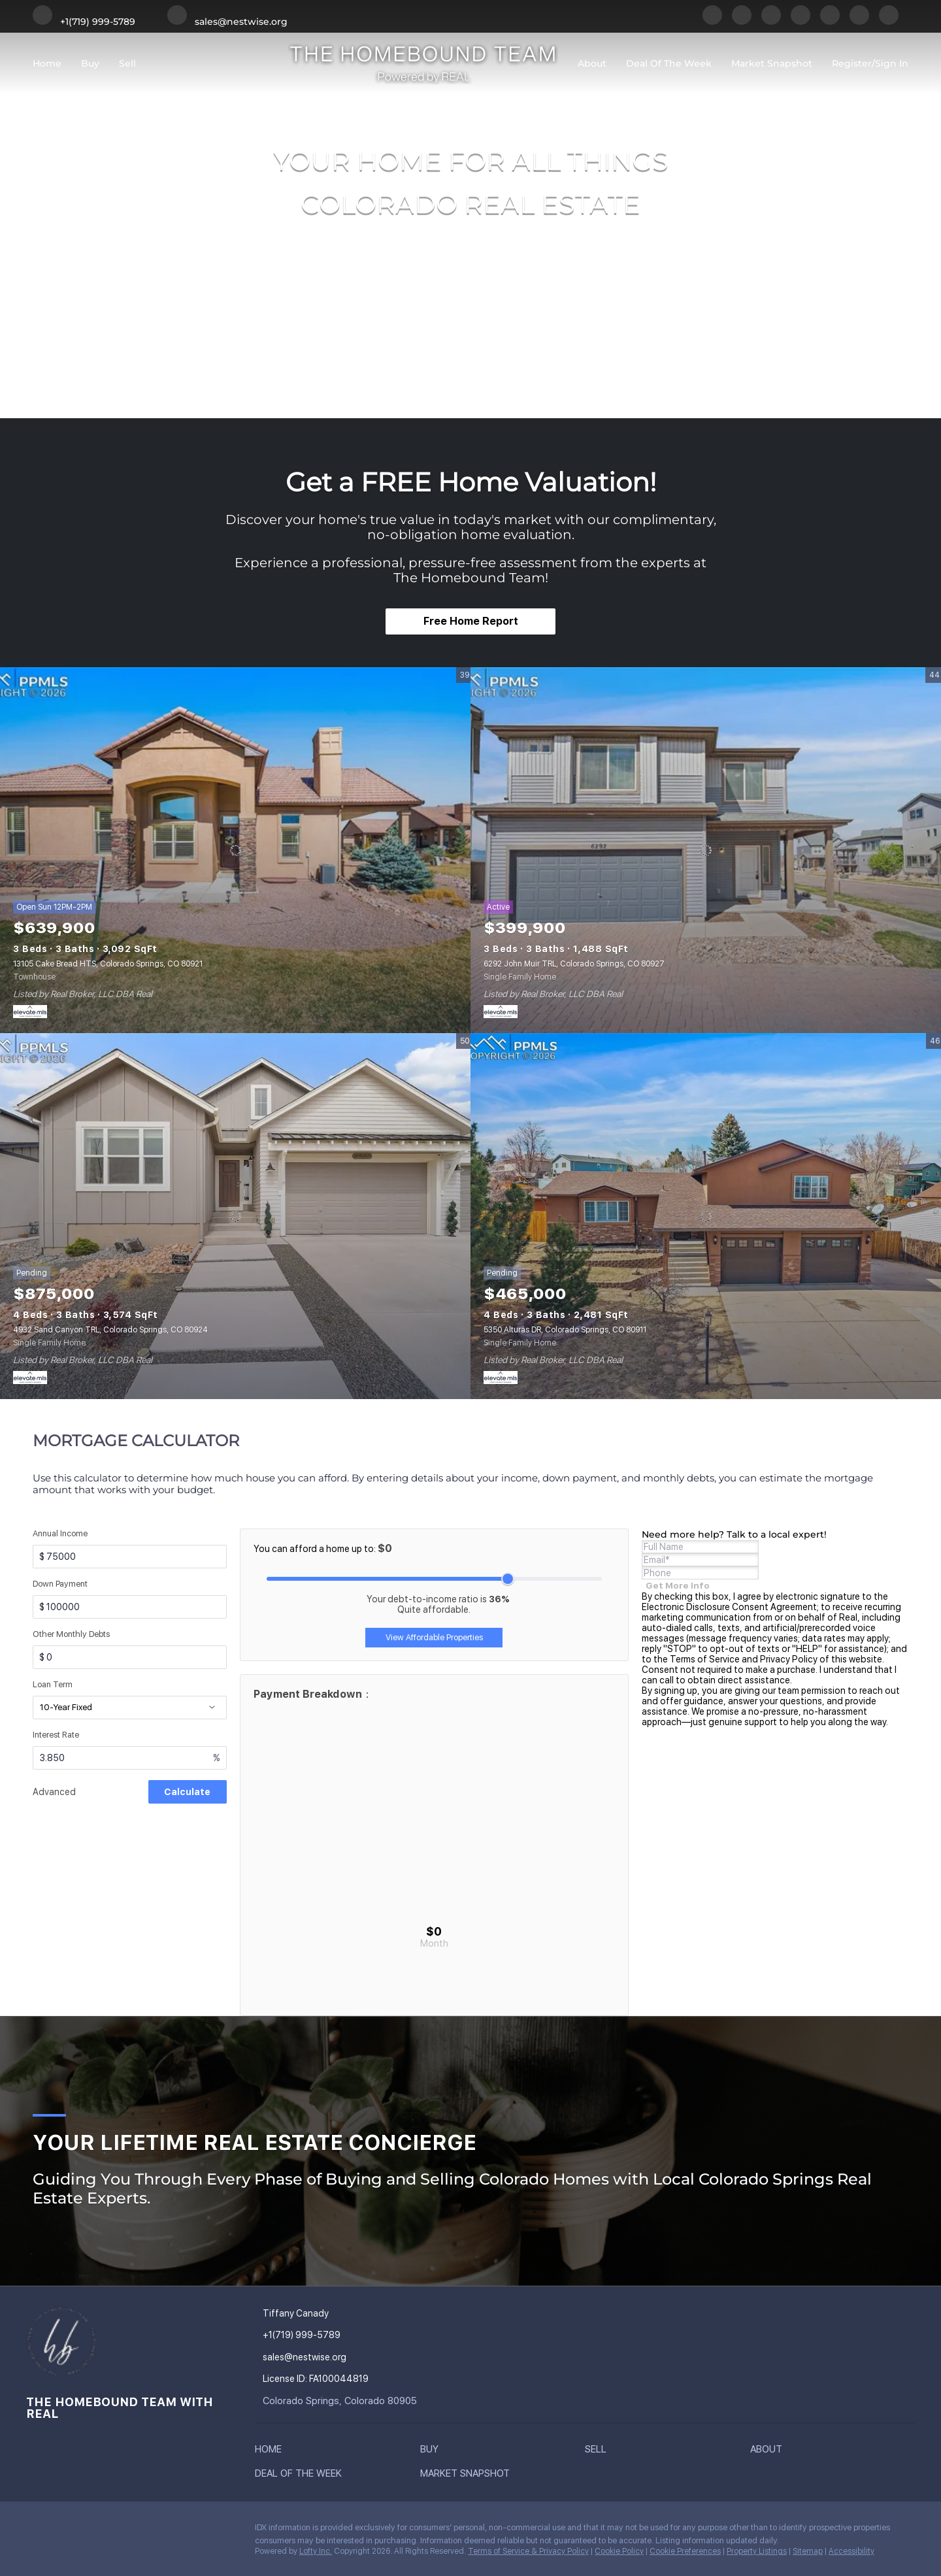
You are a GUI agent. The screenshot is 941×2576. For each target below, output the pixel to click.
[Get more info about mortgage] (678, 1585)
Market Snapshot (771, 63)
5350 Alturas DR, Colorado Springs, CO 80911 (565, 1329)
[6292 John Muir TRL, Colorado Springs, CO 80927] (705, 850)
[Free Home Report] (470, 621)
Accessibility (851, 2551)
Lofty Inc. (315, 2551)
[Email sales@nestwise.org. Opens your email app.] (227, 21)
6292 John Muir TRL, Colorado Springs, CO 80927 (574, 963)
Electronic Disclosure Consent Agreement (729, 1607)
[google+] (889, 21)
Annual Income (60, 1533)
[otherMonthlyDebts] (130, 1657)
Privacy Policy (788, 1659)
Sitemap (808, 2551)
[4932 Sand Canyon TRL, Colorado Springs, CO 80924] (235, 1216)
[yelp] (800, 21)
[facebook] (712, 21)
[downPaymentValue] (130, 1607)
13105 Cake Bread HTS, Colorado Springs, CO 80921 (108, 963)
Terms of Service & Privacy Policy (528, 2551)
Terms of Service (705, 1659)
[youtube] (859, 21)
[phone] (700, 1572)
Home (47, 63)
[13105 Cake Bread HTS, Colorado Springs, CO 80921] (235, 850)
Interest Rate (56, 1735)
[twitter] (771, 21)
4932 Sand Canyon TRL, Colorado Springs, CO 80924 (110, 1329)
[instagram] (830, 21)
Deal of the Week (669, 63)
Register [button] (852, 63)
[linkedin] (741, 21)
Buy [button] (90, 63)
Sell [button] (127, 63)
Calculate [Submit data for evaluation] (187, 1792)
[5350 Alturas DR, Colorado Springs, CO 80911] (705, 1216)
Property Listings (757, 2551)
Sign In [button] (891, 63)
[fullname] (700, 1546)
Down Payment (60, 1584)
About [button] (592, 63)
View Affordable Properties (434, 1637)
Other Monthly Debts (71, 1634)
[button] (271, 2452)
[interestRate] (130, 1758)
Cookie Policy (619, 2551)
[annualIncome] (130, 1556)
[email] (700, 1559)
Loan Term (53, 1684)
